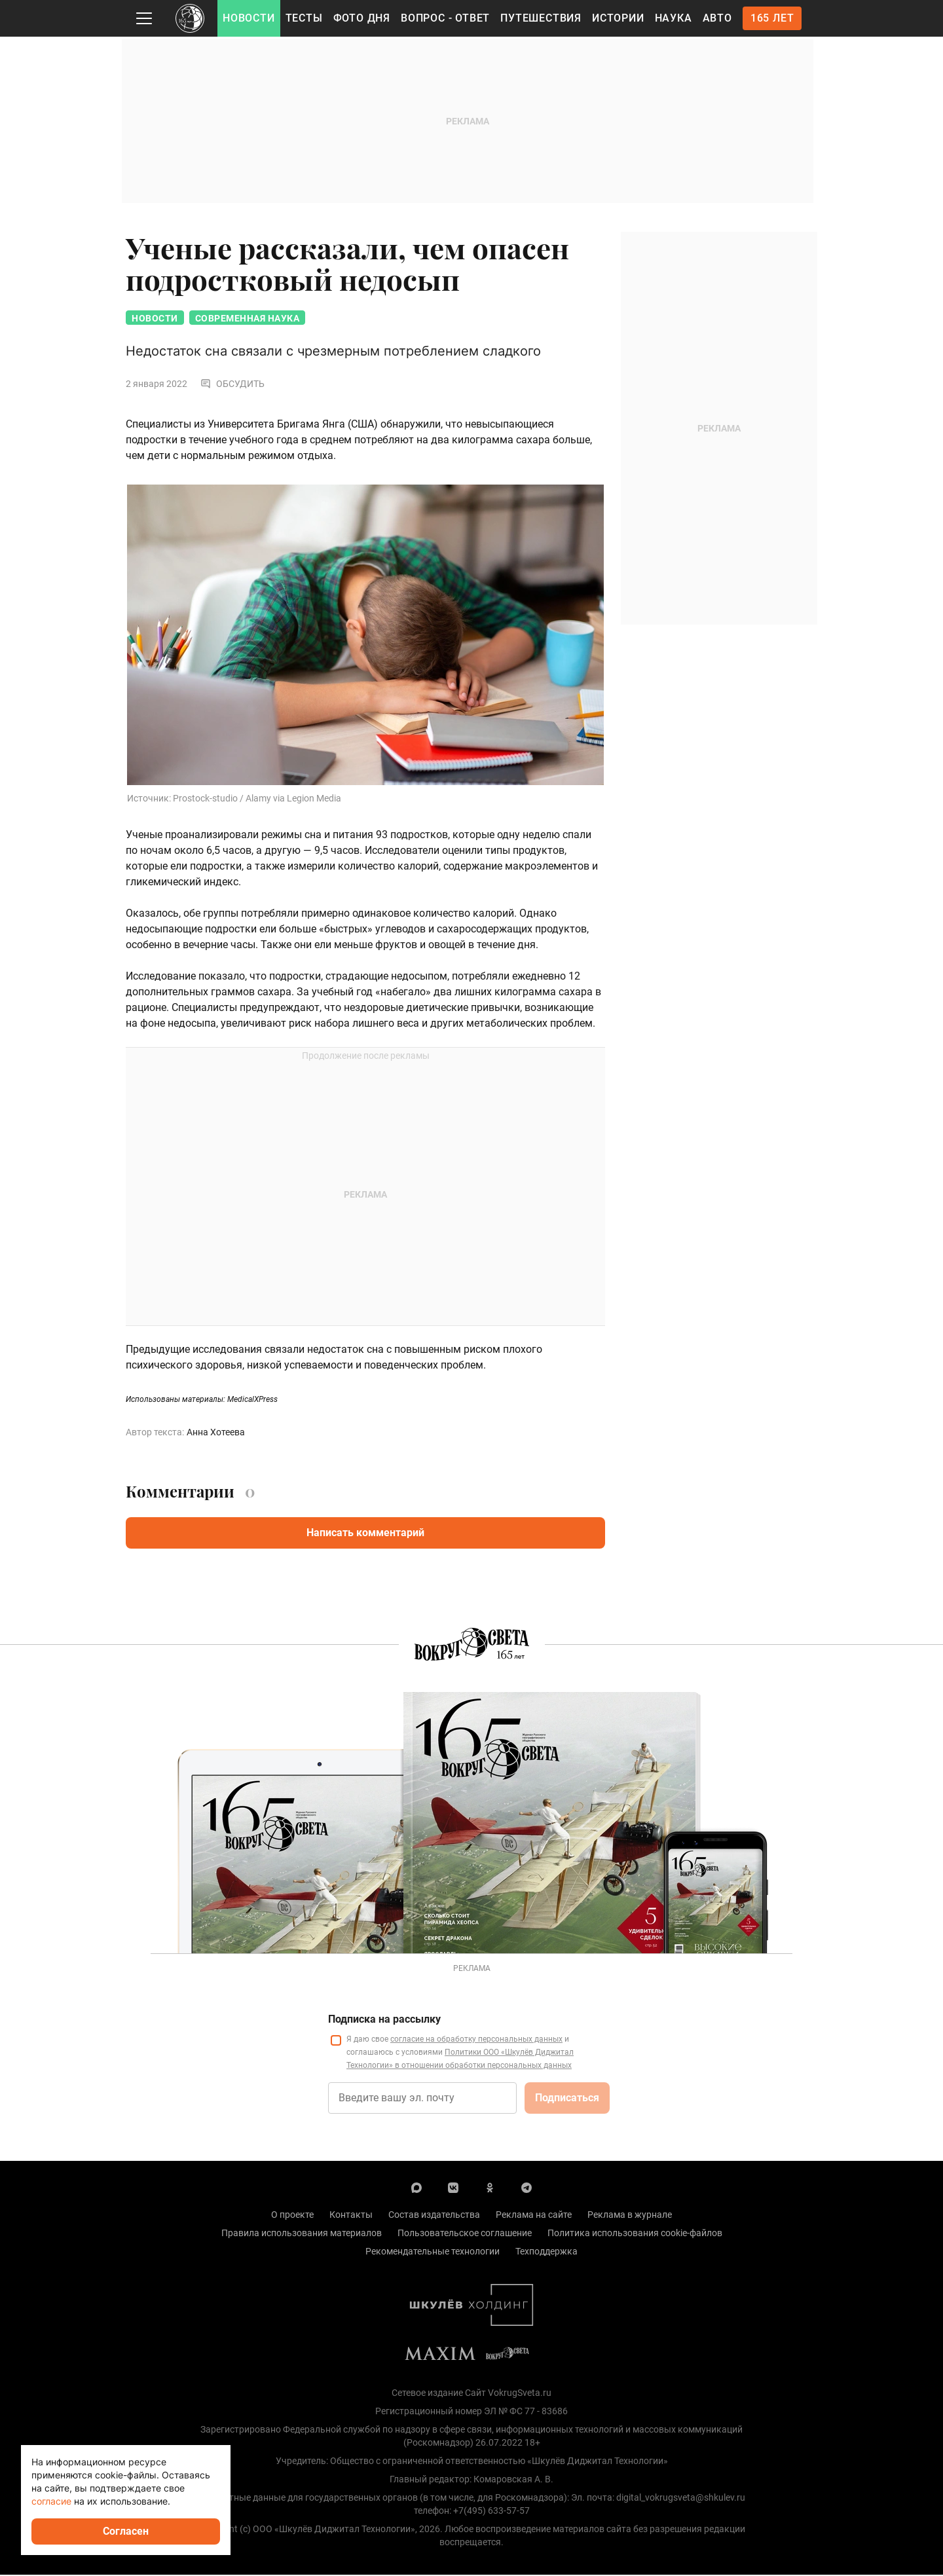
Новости (249, 18)
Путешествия (541, 18)
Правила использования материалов (301, 2234)
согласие (51, 2501)
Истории (618, 18)
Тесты (304, 18)
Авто (717, 18)
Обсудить (232, 385)
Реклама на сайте (534, 2216)
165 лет (772, 18)
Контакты (351, 2216)
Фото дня (361, 18)
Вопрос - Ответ (445, 18)
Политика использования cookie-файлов (634, 2234)
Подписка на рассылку (384, 2020)
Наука (673, 18)
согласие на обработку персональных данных (476, 2040)
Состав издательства (434, 2216)
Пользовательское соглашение (465, 2234)
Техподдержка (546, 2252)
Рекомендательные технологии (432, 2252)
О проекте (292, 2216)
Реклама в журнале (629, 2216)
